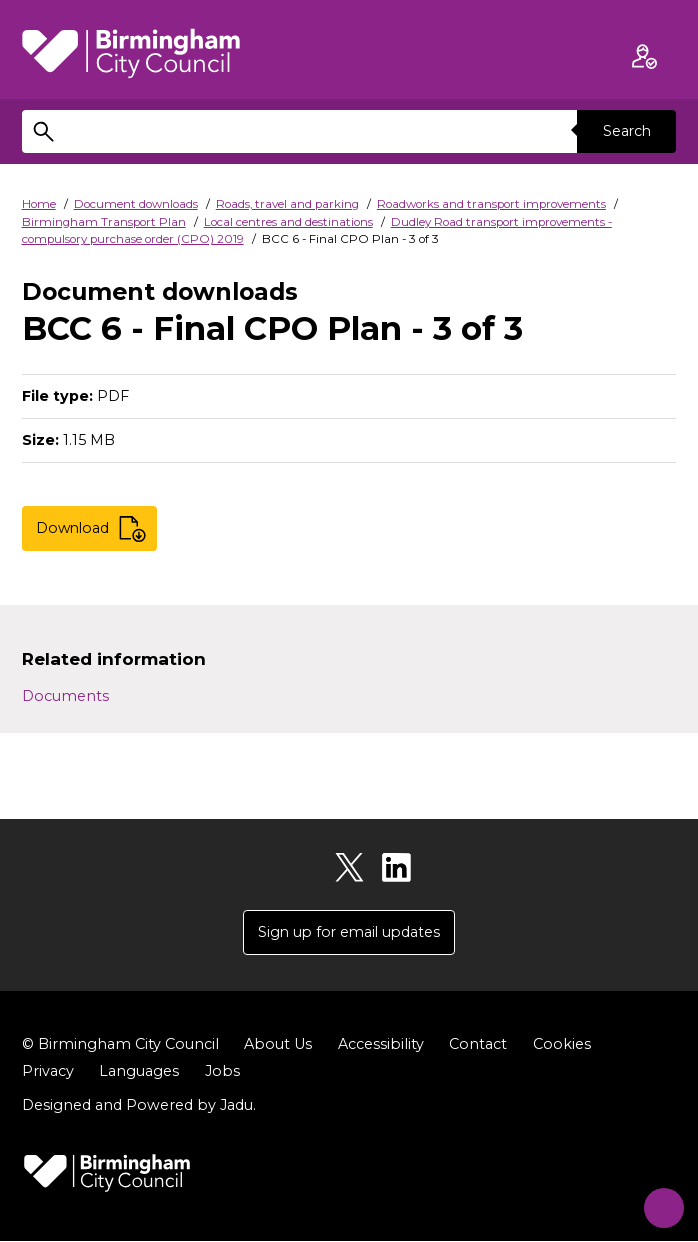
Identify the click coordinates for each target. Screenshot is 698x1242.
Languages (139, 1072)
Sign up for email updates (349, 932)
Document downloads (136, 204)
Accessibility (381, 1045)
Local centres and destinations (288, 222)
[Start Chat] (656, 1200)
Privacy (48, 1072)
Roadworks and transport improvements (491, 204)
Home (39, 204)
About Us (278, 1045)
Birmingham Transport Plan (104, 222)
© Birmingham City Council (120, 1045)
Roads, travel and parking (287, 204)
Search (626, 131)
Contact (478, 1045)
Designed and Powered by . (139, 1106)
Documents (65, 696)
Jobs (222, 1072)
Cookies (562, 1045)
